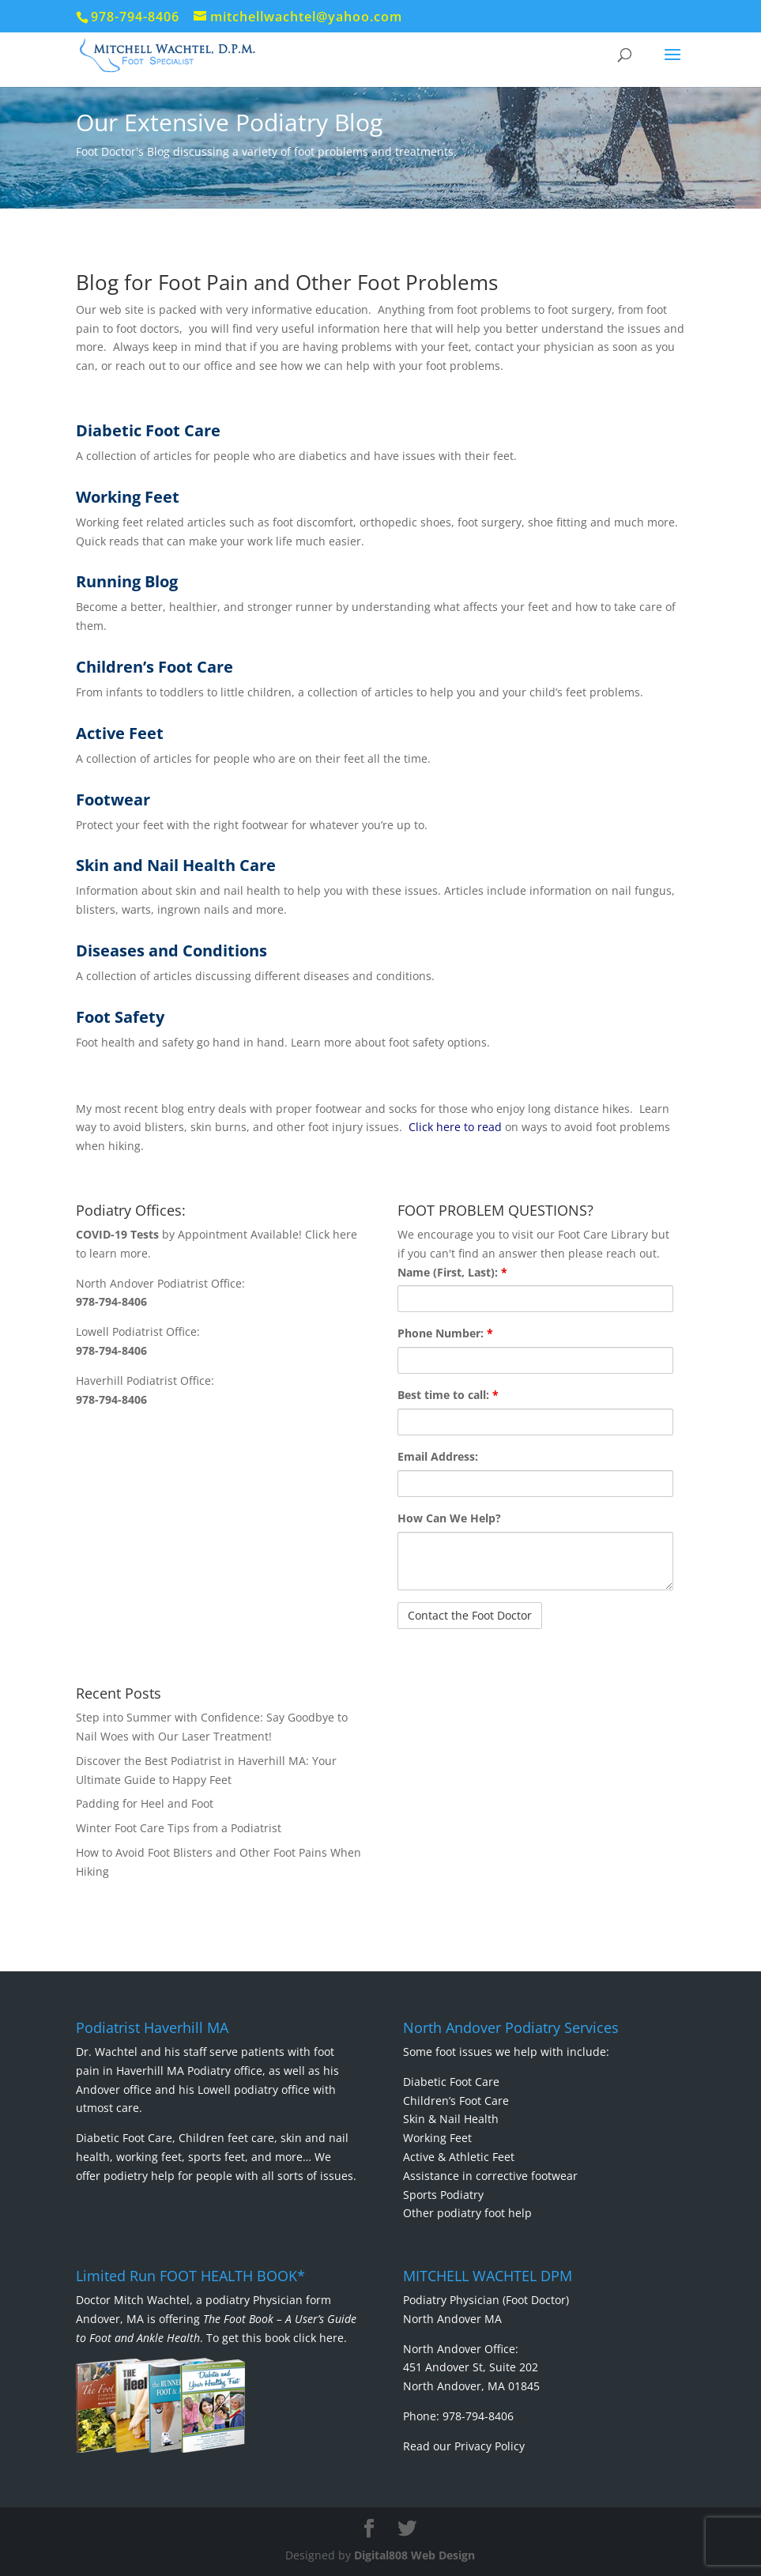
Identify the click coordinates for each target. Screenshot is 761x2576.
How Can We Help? (449, 1518)
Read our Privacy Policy (464, 2445)
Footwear (113, 799)
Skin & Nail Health (451, 2118)
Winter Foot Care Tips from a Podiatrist (178, 1827)
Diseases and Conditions (171, 950)
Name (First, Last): (452, 1272)
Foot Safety (120, 1017)
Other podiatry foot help (467, 2212)
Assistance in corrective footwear (490, 2175)
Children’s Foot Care (154, 666)
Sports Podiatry (443, 2194)
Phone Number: (445, 1333)
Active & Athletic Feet (458, 2156)
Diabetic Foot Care (148, 430)
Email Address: (437, 1456)
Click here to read (455, 1126)
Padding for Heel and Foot (144, 1803)
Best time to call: (448, 1394)
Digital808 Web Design (414, 2555)
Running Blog (127, 581)
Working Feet (127, 496)
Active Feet (120, 733)
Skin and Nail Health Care (176, 865)
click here (318, 2337)
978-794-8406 (111, 1301)
